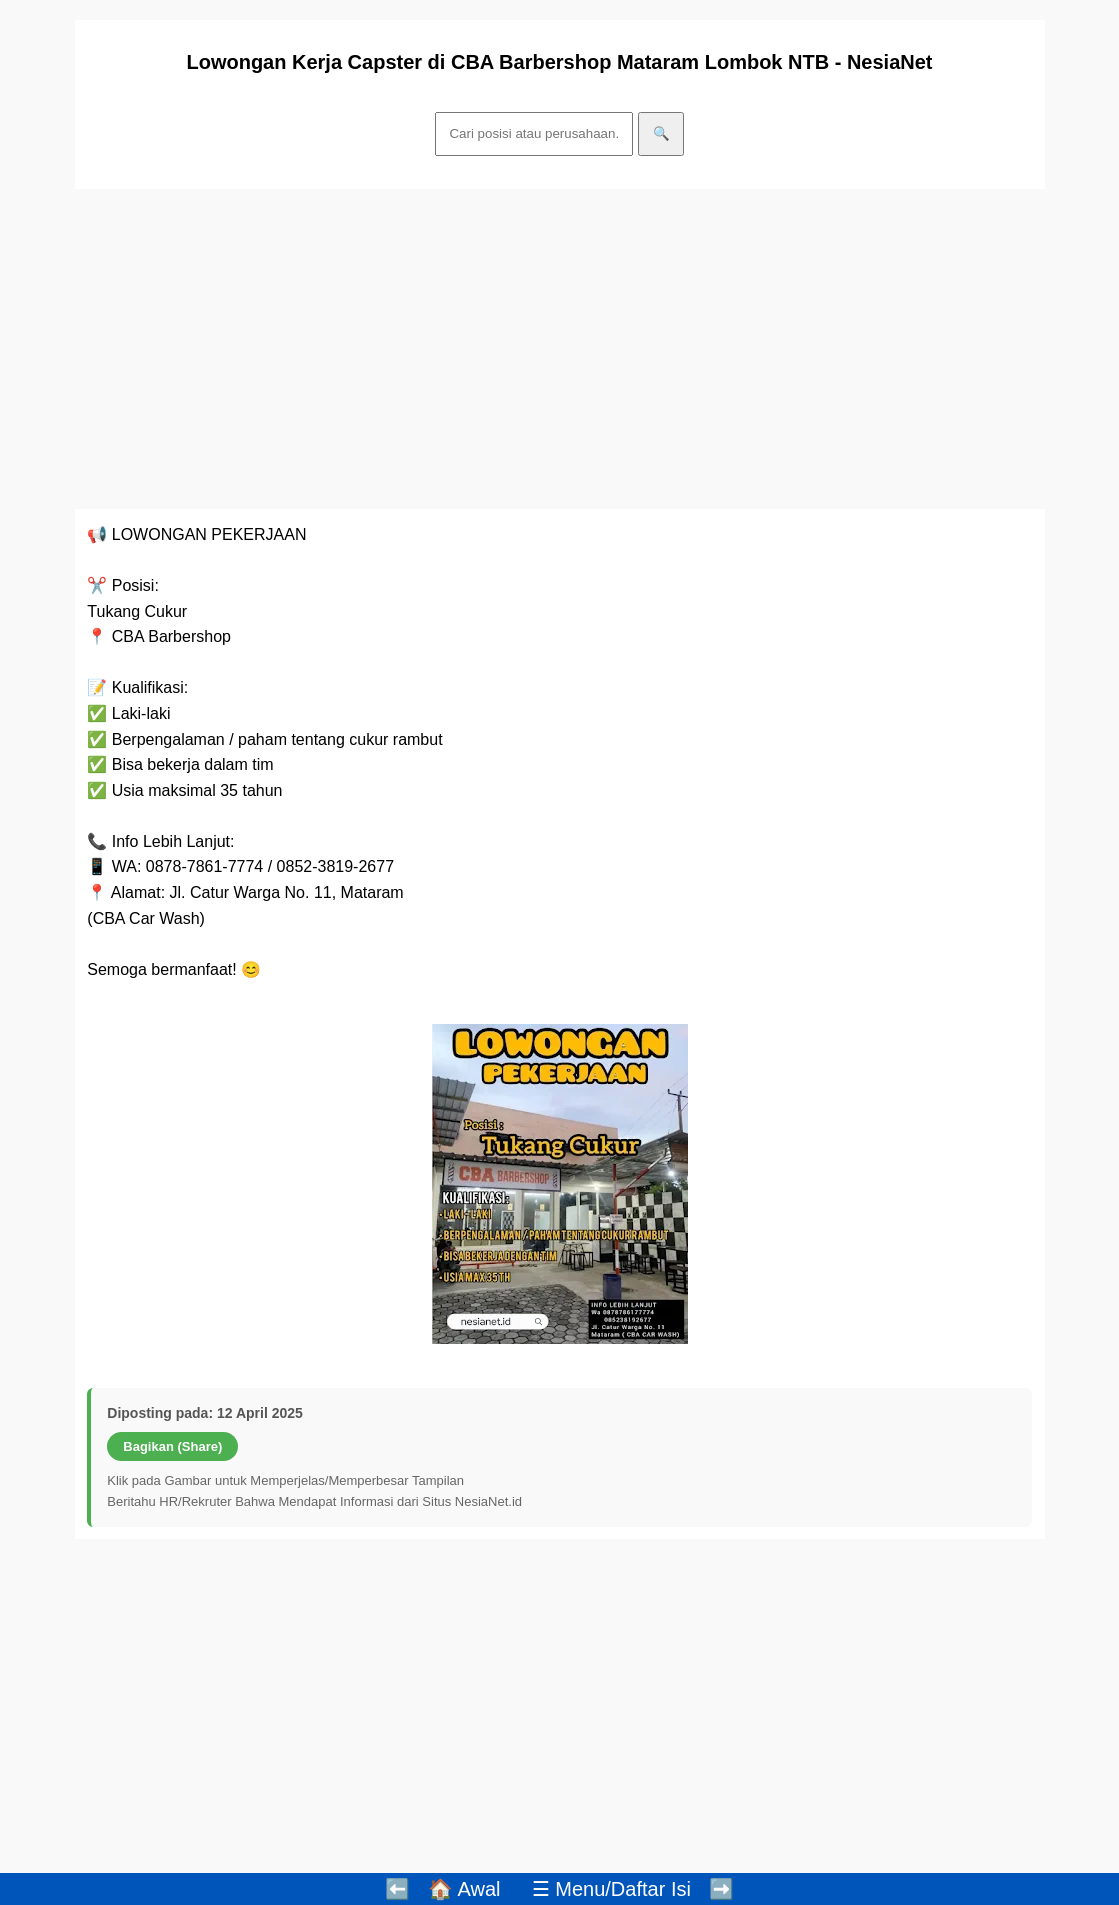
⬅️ (397, 1889)
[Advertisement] (560, 349)
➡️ (721, 1889)
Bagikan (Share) (172, 1446)
